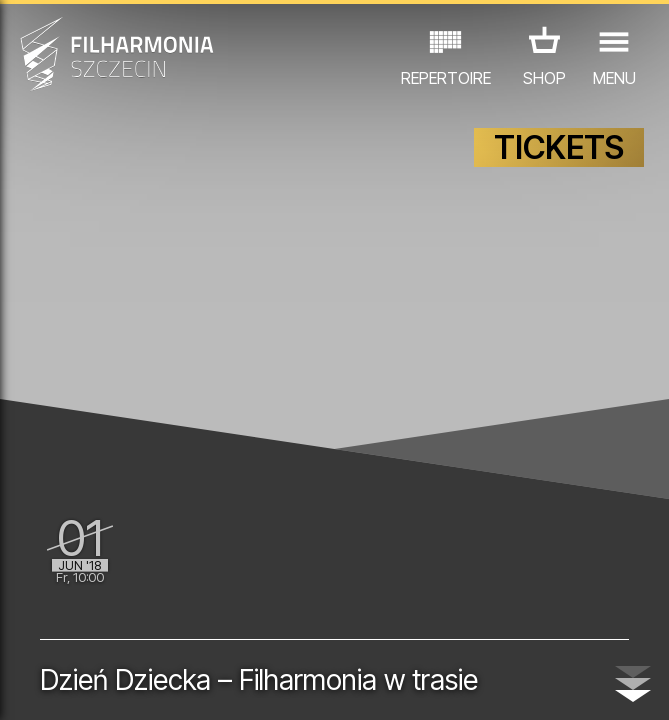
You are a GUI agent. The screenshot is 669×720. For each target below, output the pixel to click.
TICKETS (559, 147)
